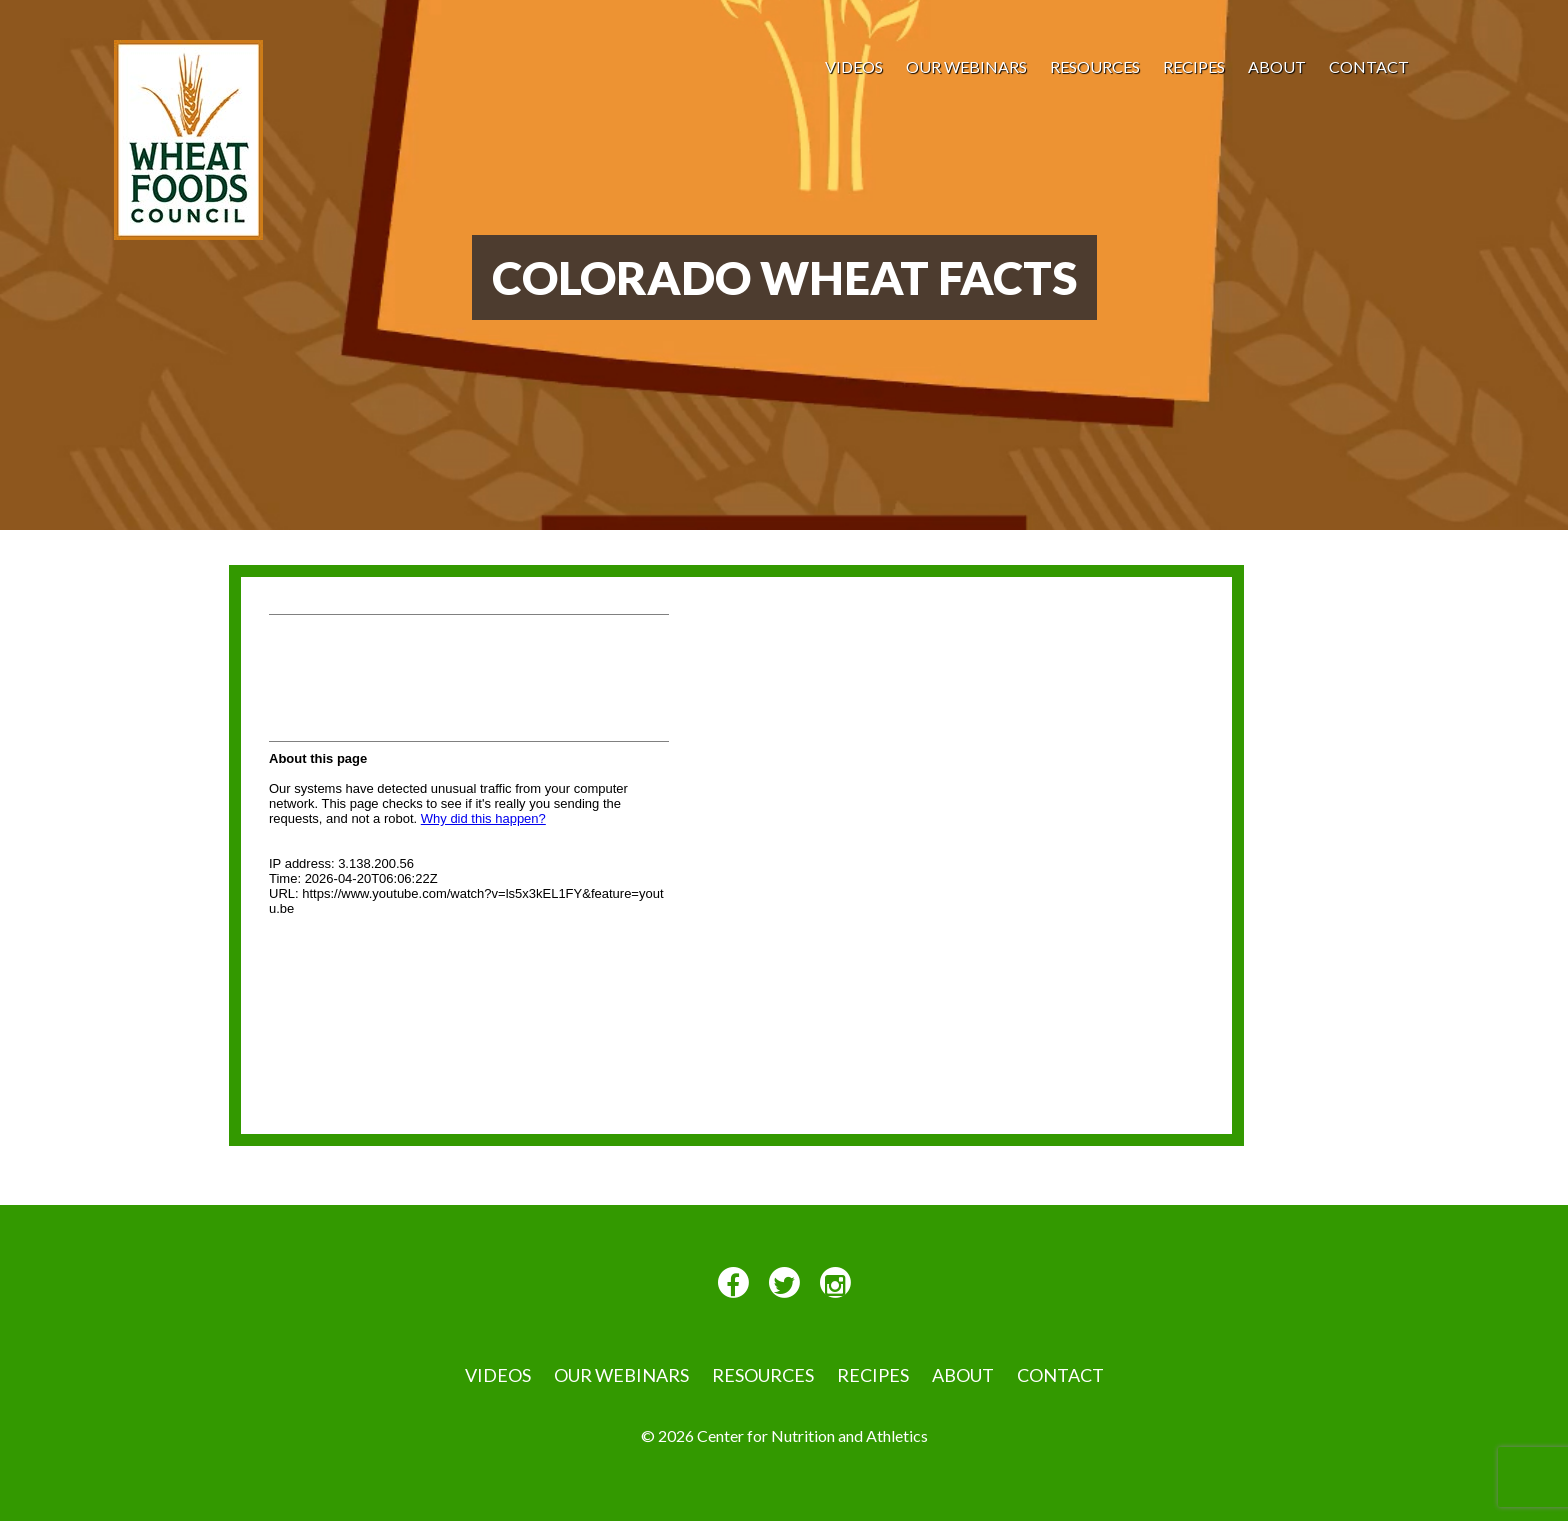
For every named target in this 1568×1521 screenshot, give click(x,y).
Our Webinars (966, 66)
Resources (1095, 66)
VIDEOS (854, 66)
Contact (1369, 66)
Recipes (1194, 66)
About (1277, 66)
